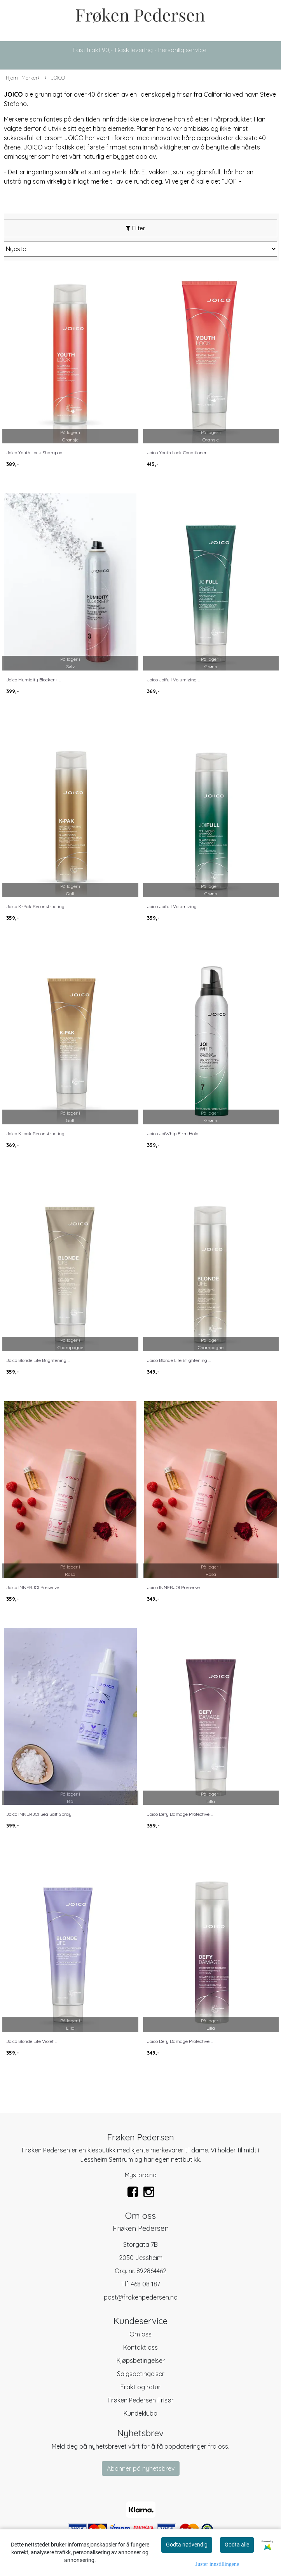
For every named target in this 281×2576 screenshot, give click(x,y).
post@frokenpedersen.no (141, 2297)
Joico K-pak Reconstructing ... (37, 1133)
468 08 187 (145, 2284)
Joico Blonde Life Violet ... (31, 2041)
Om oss (140, 2334)
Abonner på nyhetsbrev (141, 2468)
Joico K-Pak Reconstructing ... (37, 906)
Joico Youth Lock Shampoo (34, 452)
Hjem (12, 78)
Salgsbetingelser (140, 2374)
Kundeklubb (140, 2413)
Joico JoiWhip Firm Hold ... (174, 1133)
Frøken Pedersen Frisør (141, 2400)
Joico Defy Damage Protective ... (180, 1814)
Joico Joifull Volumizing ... (173, 680)
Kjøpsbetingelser (141, 2360)
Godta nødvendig (187, 2544)
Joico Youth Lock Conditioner (177, 452)
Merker (30, 78)
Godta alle (237, 2544)
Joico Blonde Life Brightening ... (38, 1360)
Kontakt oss (140, 2347)
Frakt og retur (140, 2387)
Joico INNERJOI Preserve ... (34, 1587)
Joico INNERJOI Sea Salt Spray (39, 1814)
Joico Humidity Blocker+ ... (33, 680)
